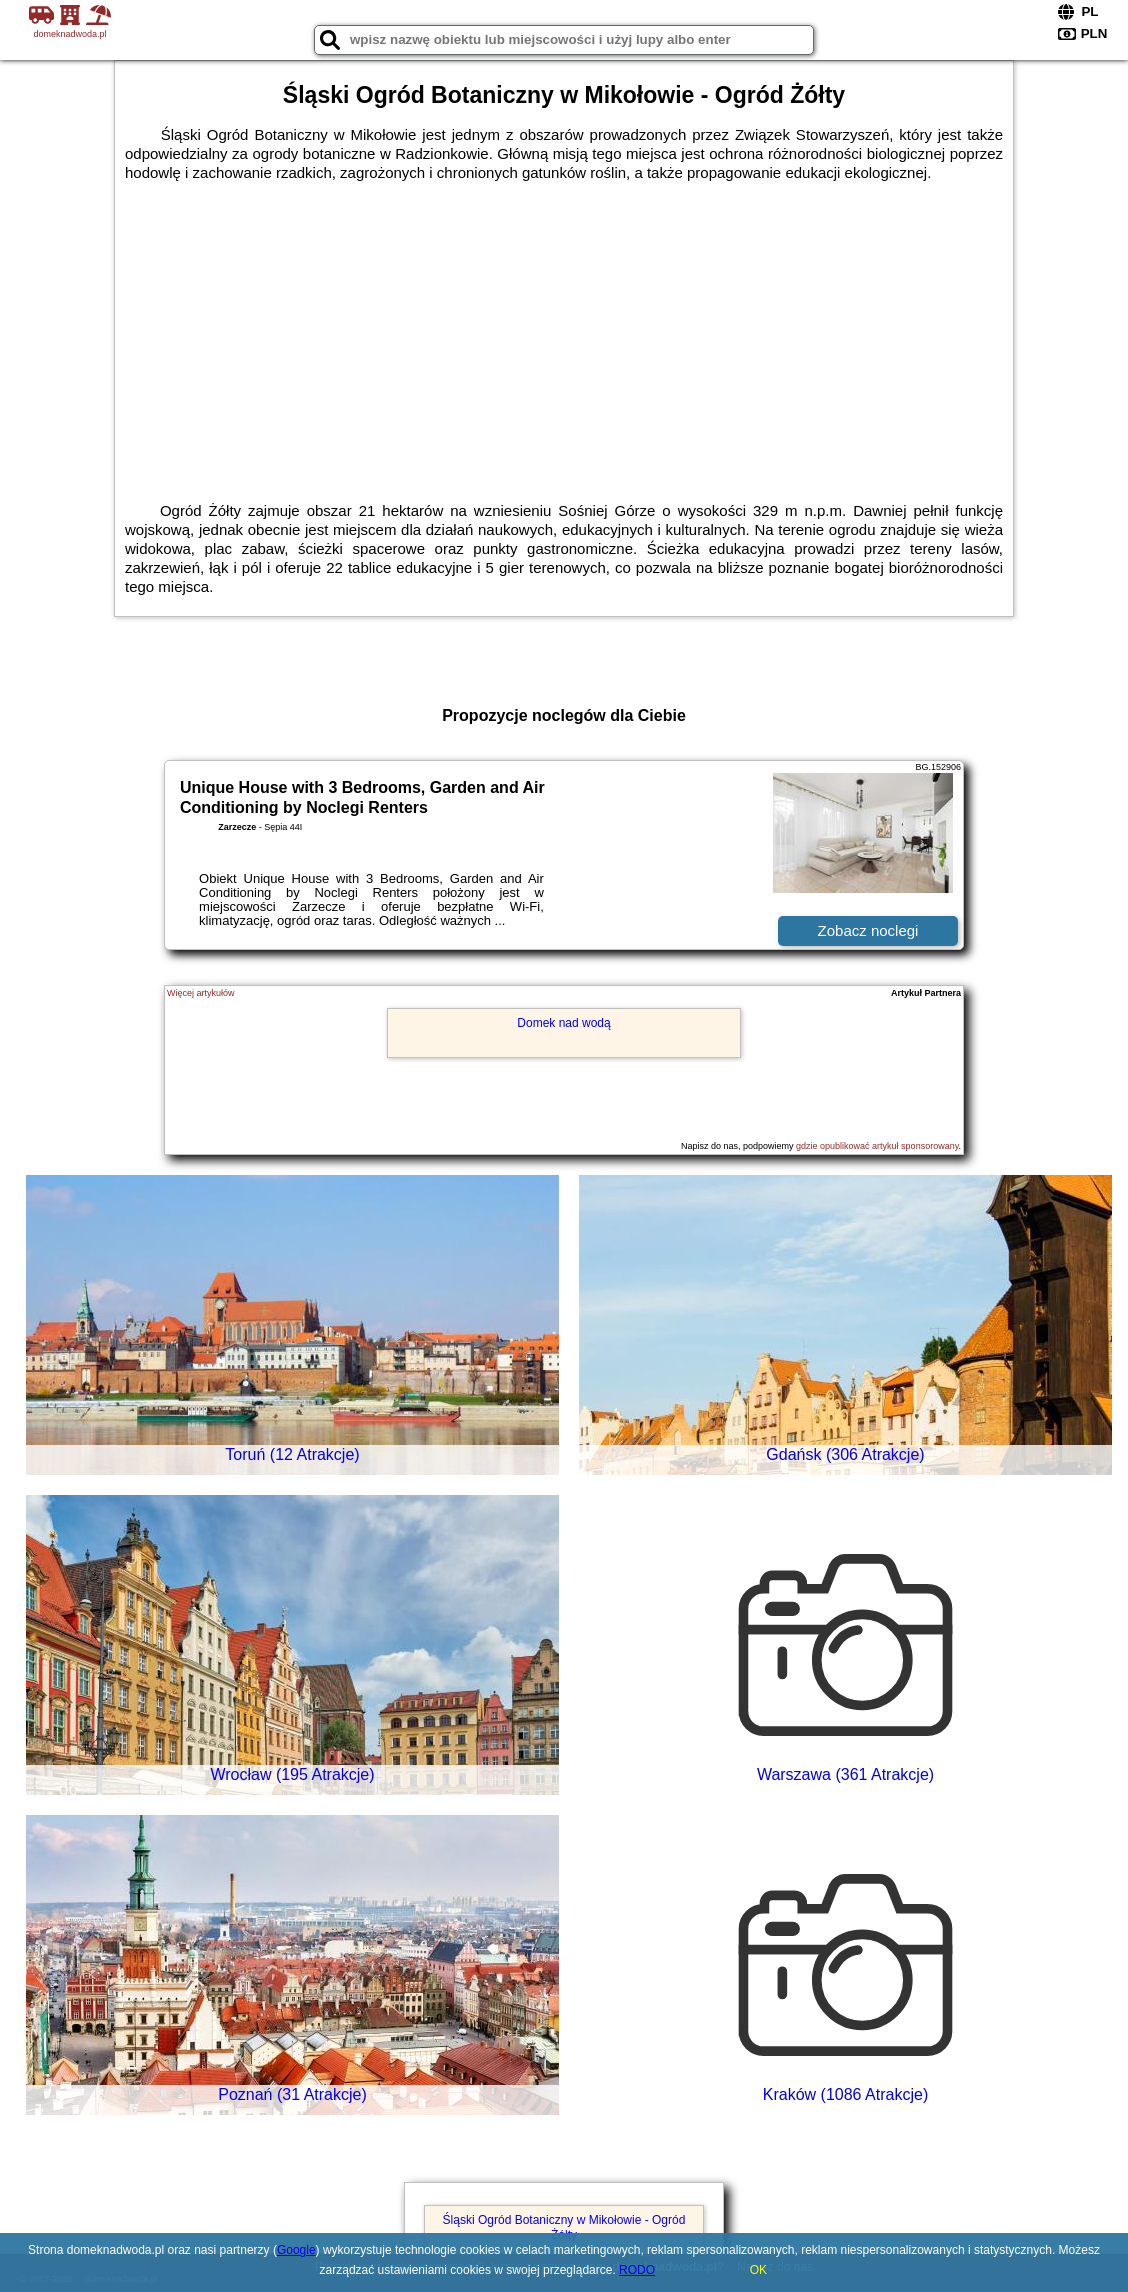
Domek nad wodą (563, 1023)
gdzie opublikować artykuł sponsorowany (877, 1146)
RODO (637, 2270)
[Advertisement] (564, 332)
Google (296, 2250)
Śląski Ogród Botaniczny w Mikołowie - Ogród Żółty (564, 2227)
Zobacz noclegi (868, 930)
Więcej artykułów (201, 993)
